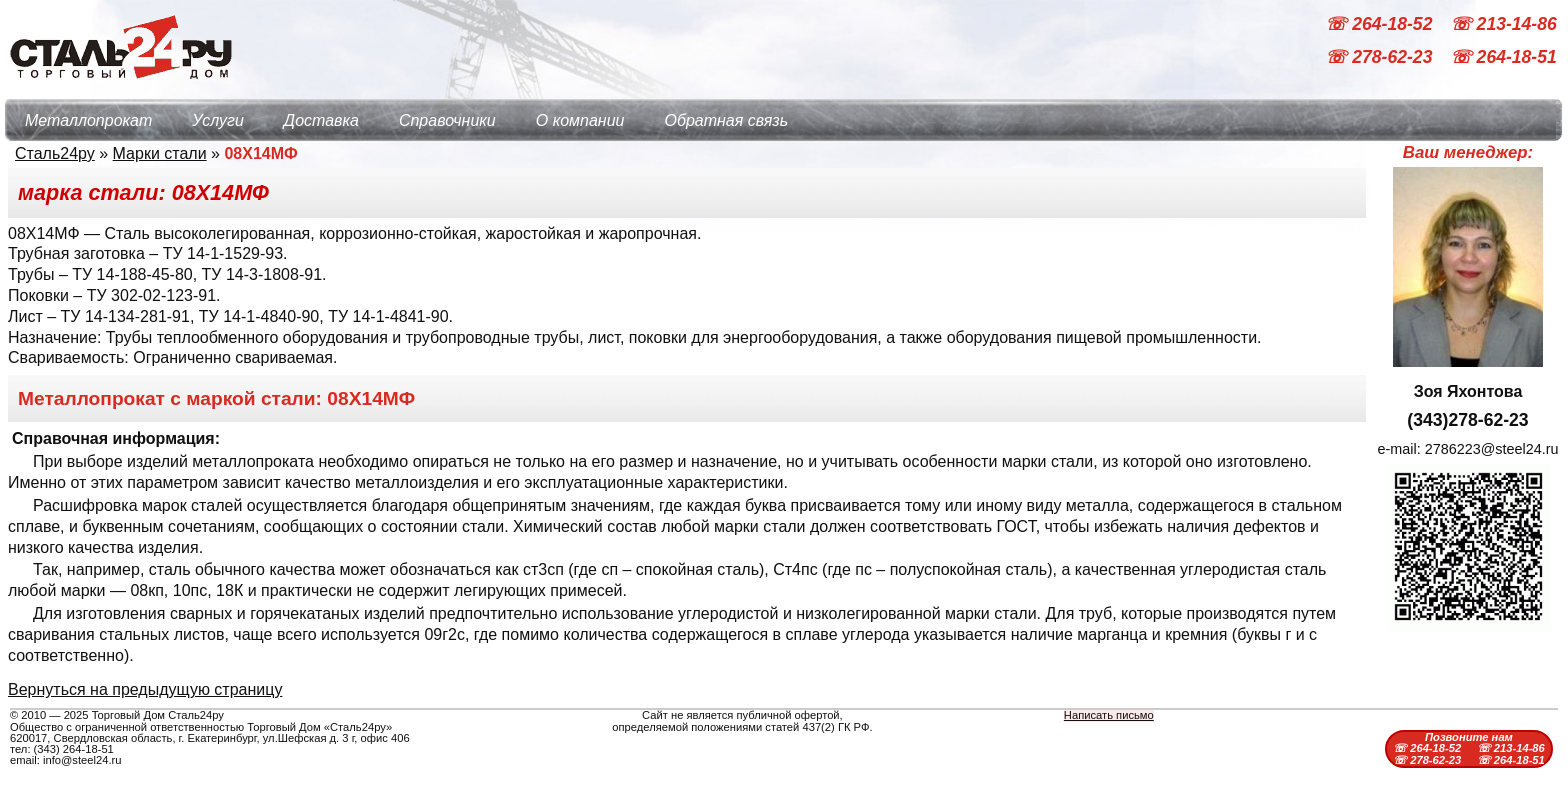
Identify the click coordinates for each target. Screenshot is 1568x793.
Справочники (447, 120)
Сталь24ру (55, 153)
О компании (580, 120)
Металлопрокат (88, 120)
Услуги (218, 120)
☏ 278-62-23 (1381, 58)
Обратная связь (726, 120)
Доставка (321, 120)
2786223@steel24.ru (1492, 449)
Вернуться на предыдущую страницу (145, 689)
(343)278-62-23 (1467, 420)
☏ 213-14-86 (1503, 24)
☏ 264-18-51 (1503, 58)
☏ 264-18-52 (1381, 24)
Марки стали (160, 153)
